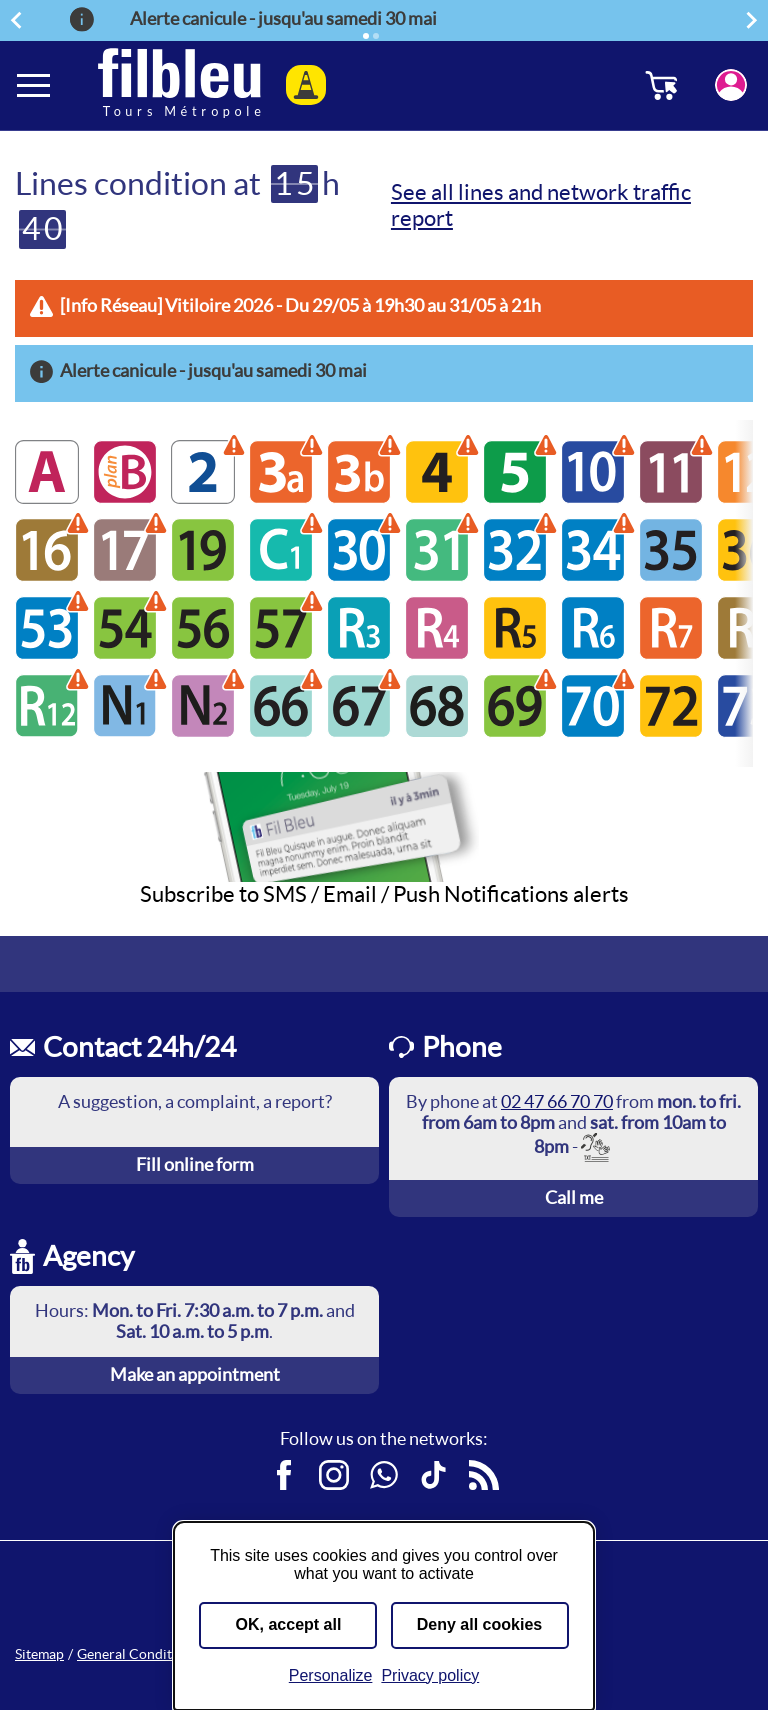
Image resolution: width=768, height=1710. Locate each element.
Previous (19, 19)
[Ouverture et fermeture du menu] (35, 85)
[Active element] (366, 36)
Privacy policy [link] (430, 1675)
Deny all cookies (479, 1624)
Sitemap (39, 1654)
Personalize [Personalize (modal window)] (331, 1675)
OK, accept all (289, 1624)
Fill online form (195, 1164)
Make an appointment (195, 1374)
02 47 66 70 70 (557, 1101)
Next (755, 19)
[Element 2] (376, 36)
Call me (574, 1197)
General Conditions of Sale (159, 1654)
